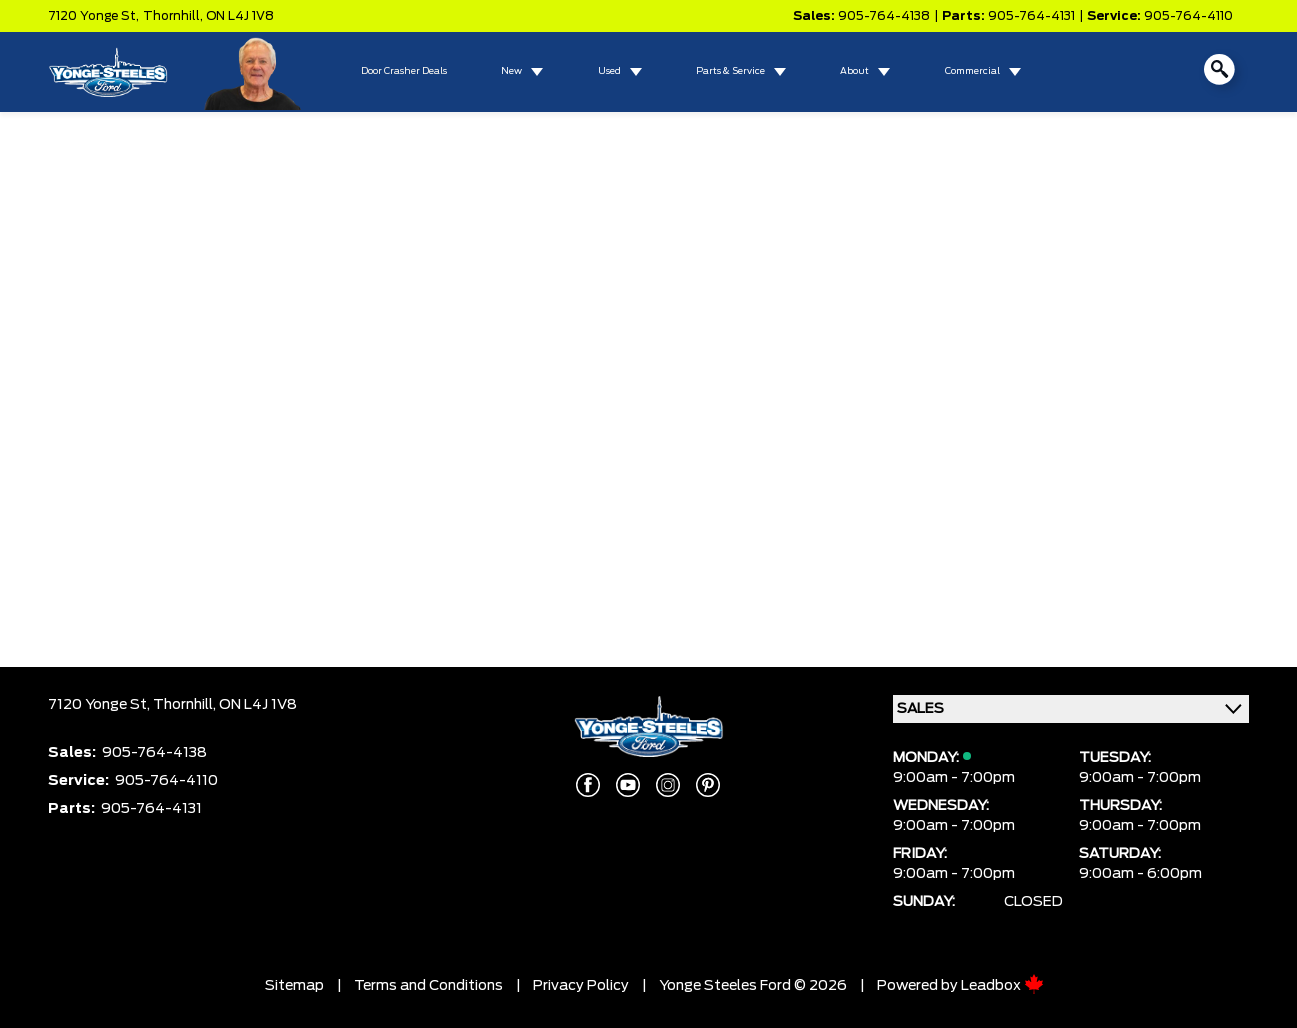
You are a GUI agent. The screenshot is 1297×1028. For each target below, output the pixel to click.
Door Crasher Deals (404, 71)
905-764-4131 (1031, 16)
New (511, 71)
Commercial (972, 71)
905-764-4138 (884, 16)
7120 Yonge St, (93, 16)
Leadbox (1002, 986)
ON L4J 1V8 (240, 16)
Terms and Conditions (428, 986)
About (854, 71)
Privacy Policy (581, 986)
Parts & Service (730, 71)
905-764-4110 (1188, 16)
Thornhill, (174, 16)
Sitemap (294, 986)
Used (609, 71)
